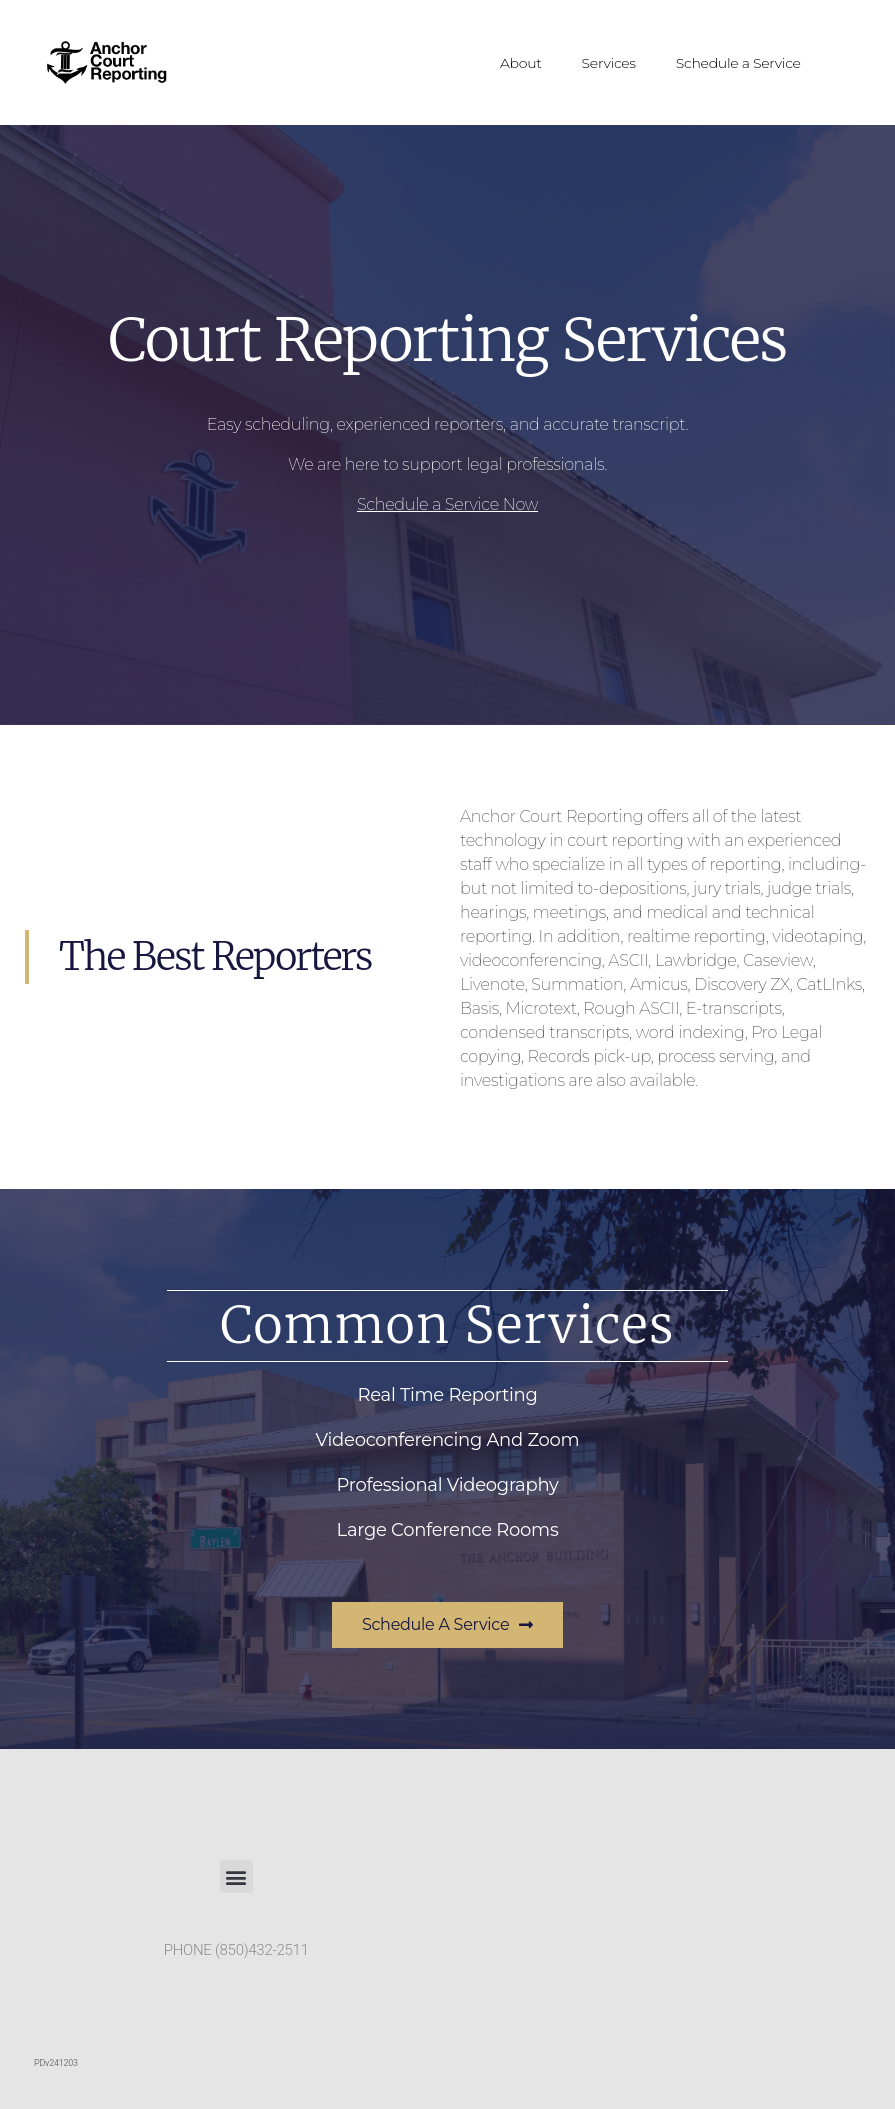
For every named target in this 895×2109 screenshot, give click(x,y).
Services (609, 63)
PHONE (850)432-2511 (236, 1950)
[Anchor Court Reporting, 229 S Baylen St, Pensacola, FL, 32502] (659, 1929)
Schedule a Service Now (447, 504)
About (521, 63)
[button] (236, 1876)
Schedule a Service (738, 63)
